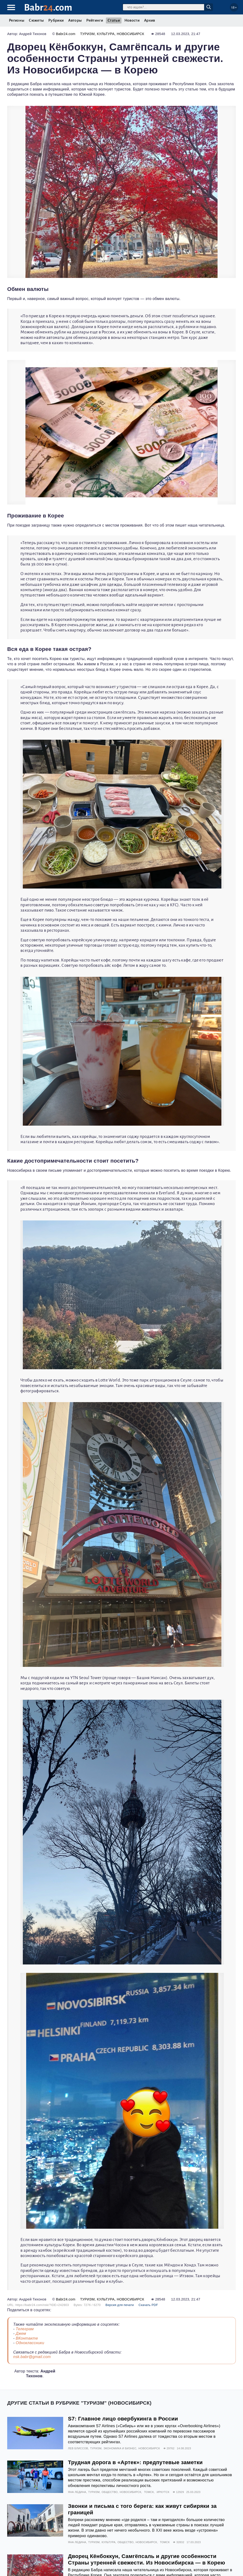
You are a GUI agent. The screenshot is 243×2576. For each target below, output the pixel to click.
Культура (106, 34)
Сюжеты (36, 20)
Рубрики (56, 20)
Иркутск (163, 2492)
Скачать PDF (148, 2305)
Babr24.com (65, 34)
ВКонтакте (27, 2338)
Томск (149, 2492)
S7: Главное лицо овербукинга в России (123, 2419)
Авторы (75, 20)
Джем (21, 2333)
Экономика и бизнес (119, 2448)
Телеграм (25, 2329)
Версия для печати (119, 2305)
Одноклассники (30, 2343)
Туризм (87, 34)
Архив (149, 20)
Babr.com (48, 7)
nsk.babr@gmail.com (32, 2357)
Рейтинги (94, 20)
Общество (110, 2492)
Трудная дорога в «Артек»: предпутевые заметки (135, 2462)
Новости (132, 20)
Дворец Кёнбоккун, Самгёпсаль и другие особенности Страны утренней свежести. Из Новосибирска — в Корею (146, 2559)
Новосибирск (130, 34)
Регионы (16, 20)
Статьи (114, 20)
